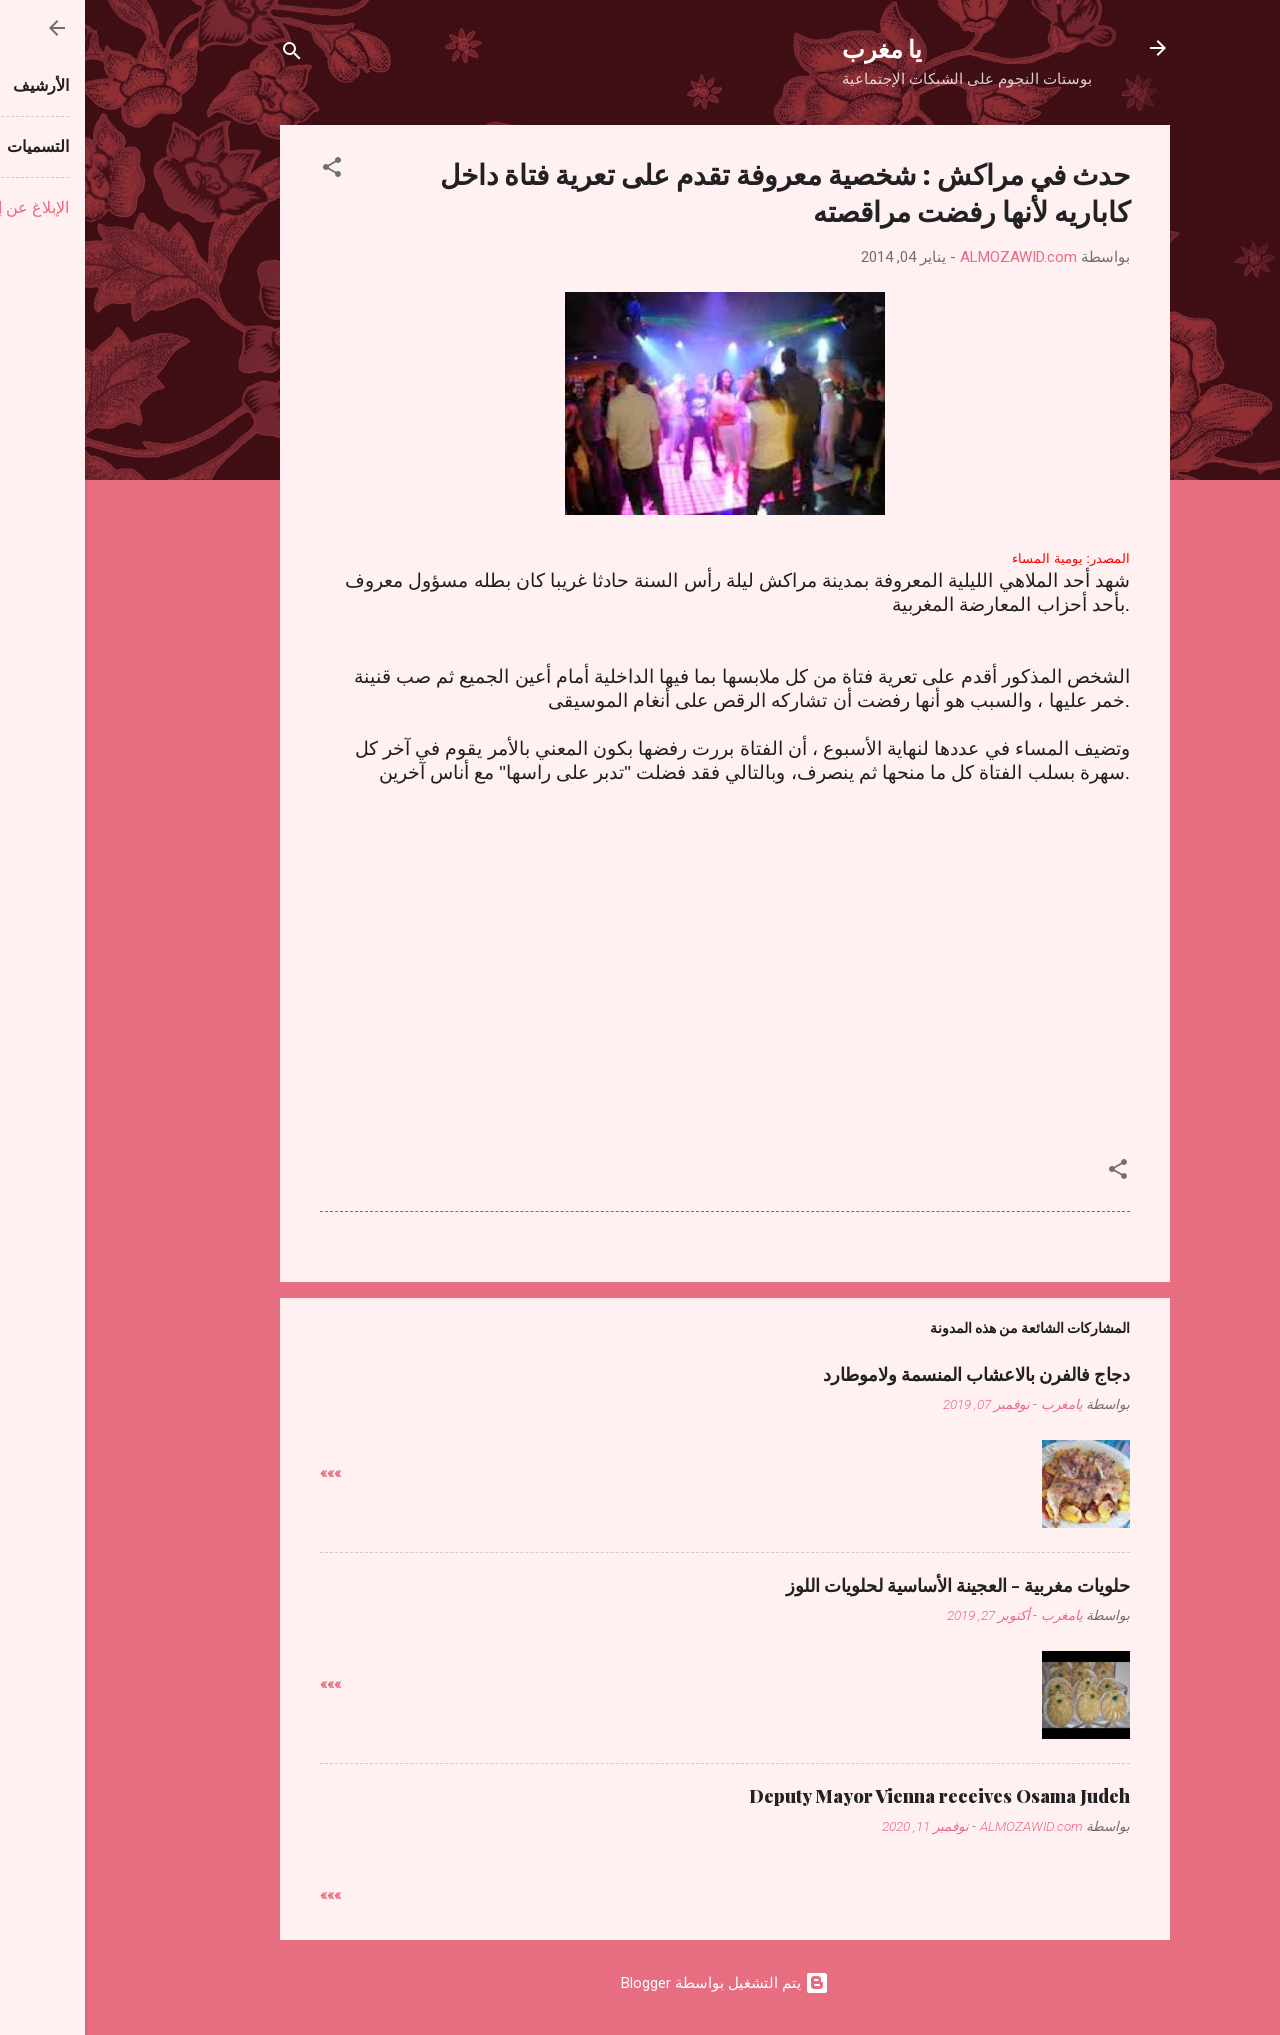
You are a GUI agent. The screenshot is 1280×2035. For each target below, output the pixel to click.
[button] (247, 170)
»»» (245, 1473)
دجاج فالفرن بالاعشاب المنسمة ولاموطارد (891, 1374)
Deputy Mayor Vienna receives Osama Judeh (854, 1796)
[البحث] (207, 54)
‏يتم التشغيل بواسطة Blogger (640, 1983)
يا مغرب (797, 48)
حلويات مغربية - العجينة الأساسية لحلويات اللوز (873, 1585)
